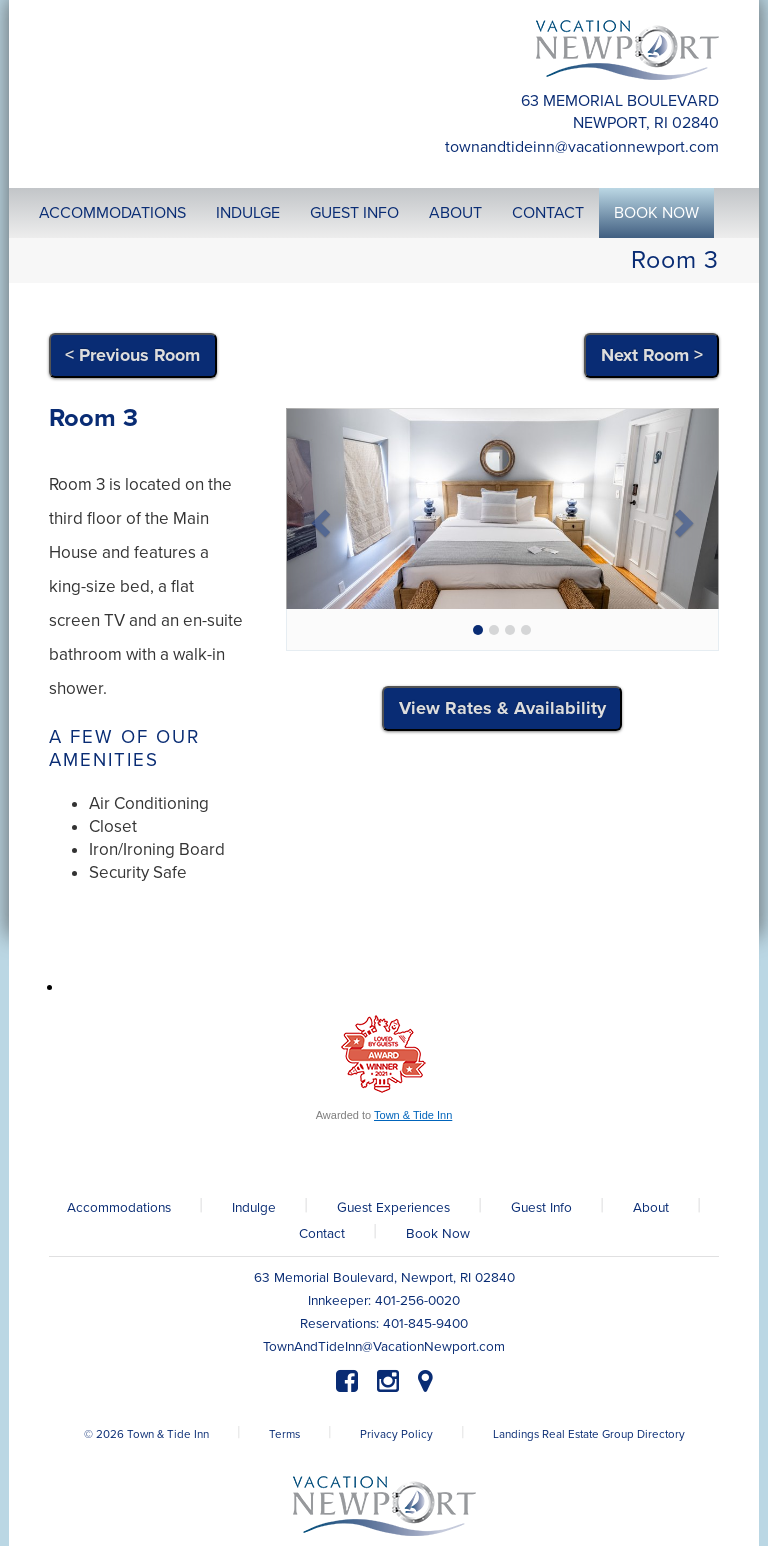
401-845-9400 (425, 1324)
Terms (284, 1434)
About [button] (455, 213)
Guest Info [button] (354, 213)
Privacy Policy (396, 1434)
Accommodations (119, 1208)
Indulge (254, 1208)
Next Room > (652, 355)
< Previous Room (132, 355)
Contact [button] (548, 213)
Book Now (438, 1234)
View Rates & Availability (502, 708)
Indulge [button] (248, 213)
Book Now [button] (656, 213)
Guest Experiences (393, 1208)
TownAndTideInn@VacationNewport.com (582, 147)
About (651, 1208)
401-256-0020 (417, 1301)
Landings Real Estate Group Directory (589, 1434)
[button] (318, 517)
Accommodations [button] (112, 213)
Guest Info (541, 1208)
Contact (322, 1234)
